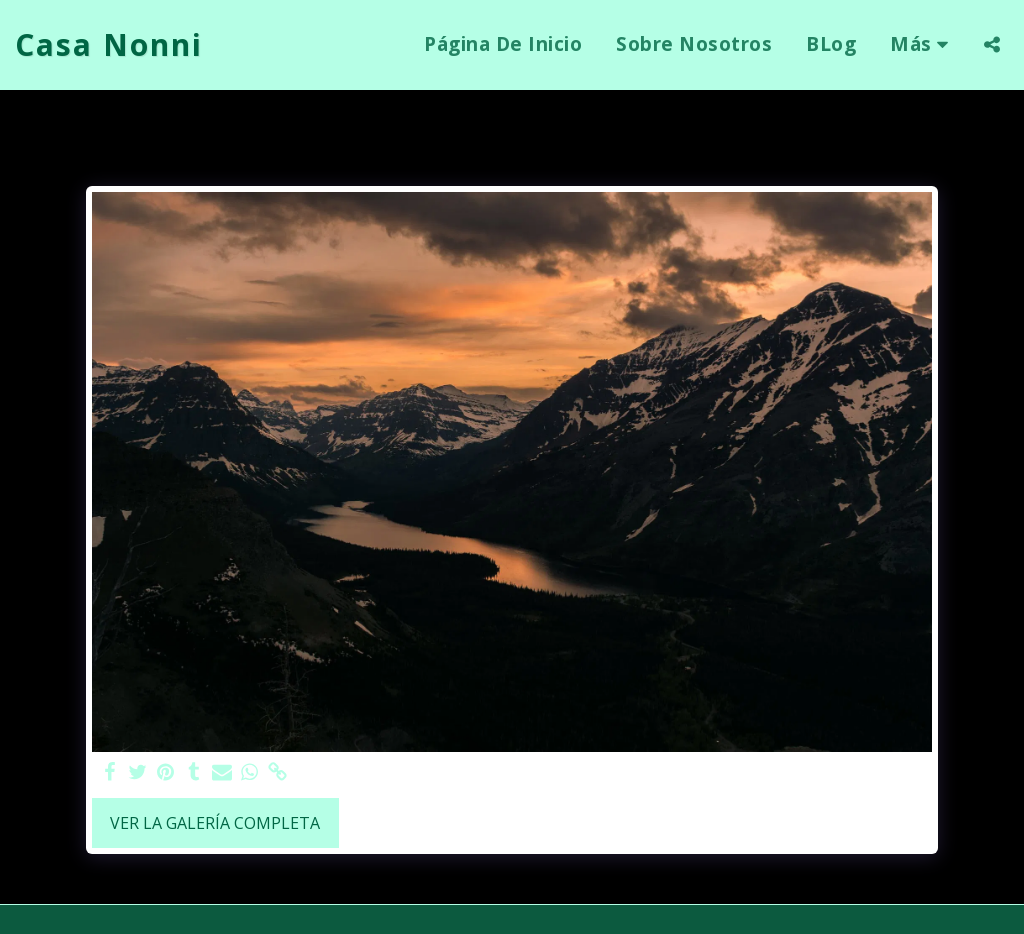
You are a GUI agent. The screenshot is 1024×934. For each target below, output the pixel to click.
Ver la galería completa (215, 823)
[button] (991, 44)
